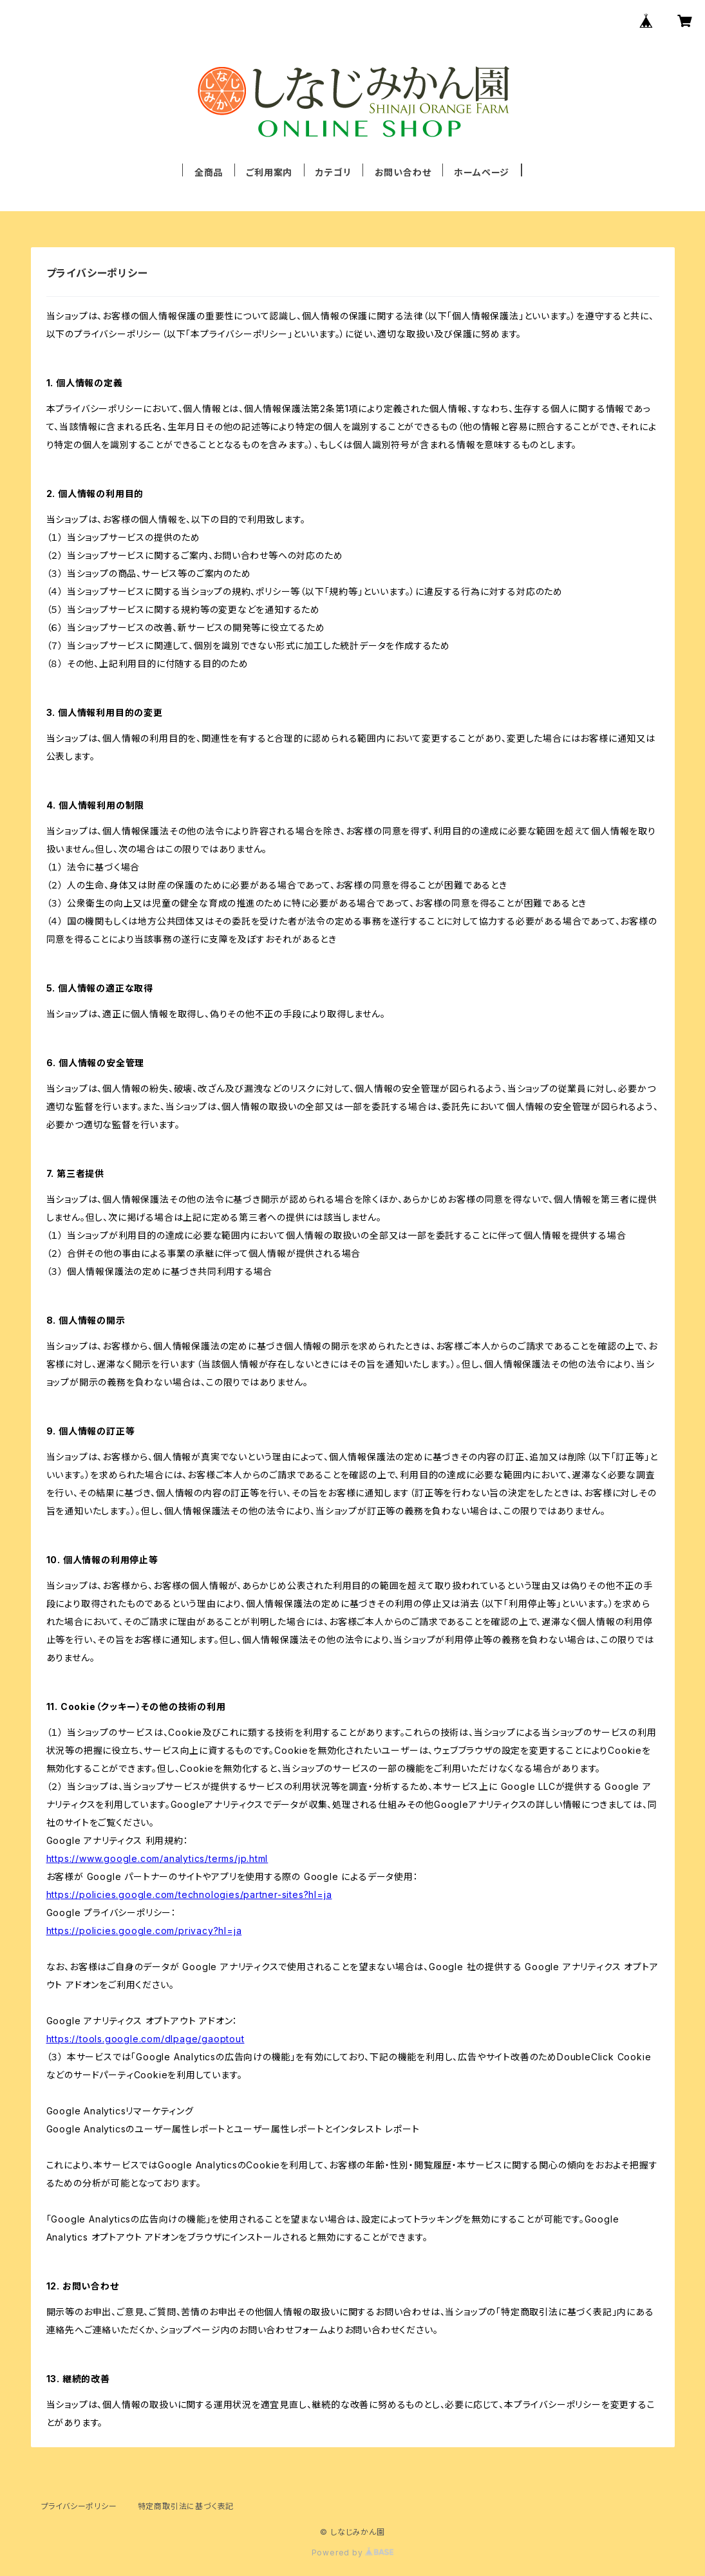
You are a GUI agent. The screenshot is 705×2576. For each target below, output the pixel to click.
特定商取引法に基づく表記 (186, 2506)
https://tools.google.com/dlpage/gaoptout (145, 2038)
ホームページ (481, 172)
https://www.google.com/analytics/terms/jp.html (157, 1858)
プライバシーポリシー (79, 2506)
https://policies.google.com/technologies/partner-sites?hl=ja (189, 1894)
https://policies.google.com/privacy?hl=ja (144, 1930)
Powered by (353, 2552)
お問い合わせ (403, 172)
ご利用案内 (269, 172)
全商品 (208, 172)
